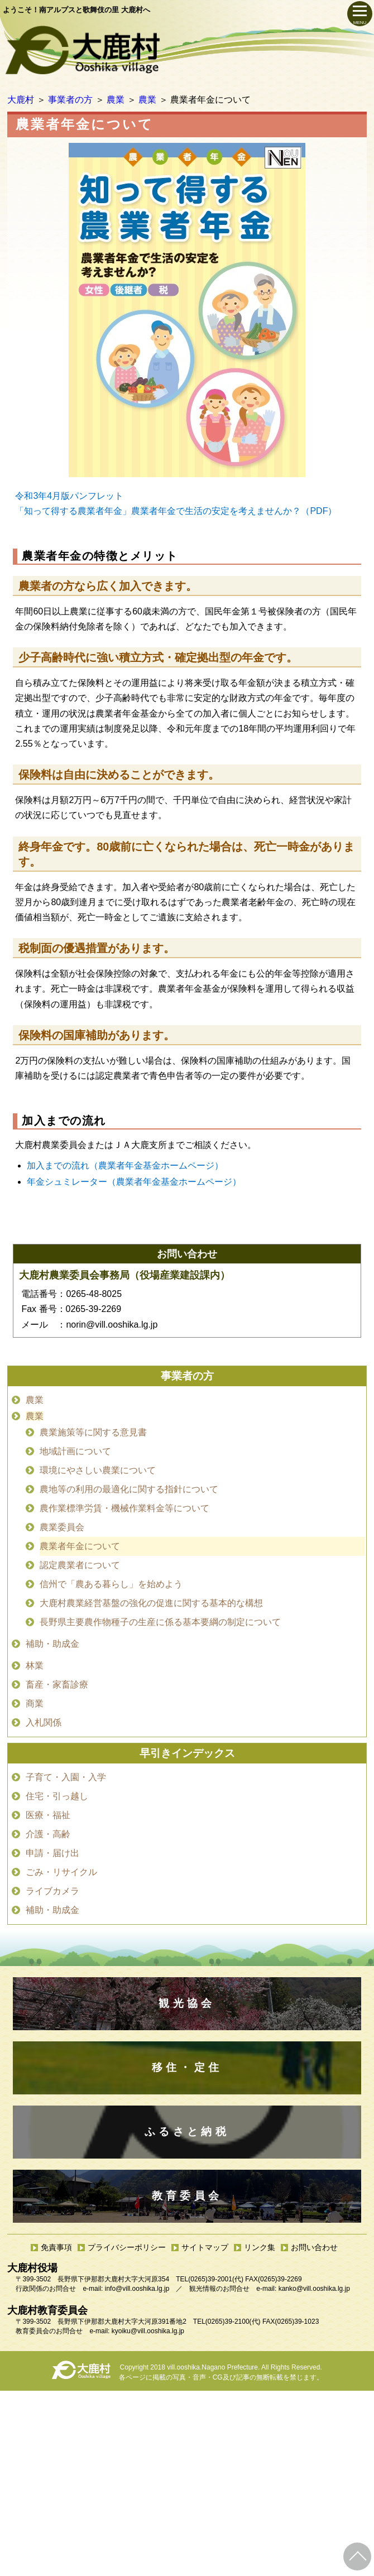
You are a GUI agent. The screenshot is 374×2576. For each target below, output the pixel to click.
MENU (360, 22)
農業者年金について (80, 1546)
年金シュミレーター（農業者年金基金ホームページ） (134, 1181)
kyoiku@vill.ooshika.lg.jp (148, 2331)
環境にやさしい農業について (98, 1470)
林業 (35, 1665)
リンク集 (259, 2247)
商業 (35, 1703)
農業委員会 (62, 1527)
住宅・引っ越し (57, 1796)
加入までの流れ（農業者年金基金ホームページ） (125, 1165)
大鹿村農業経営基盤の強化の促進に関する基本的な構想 (151, 1603)
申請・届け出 (52, 1853)
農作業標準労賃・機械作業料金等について (124, 1508)
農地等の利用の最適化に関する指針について (129, 1489)
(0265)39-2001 (210, 2279)
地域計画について (75, 1451)
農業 (35, 1400)
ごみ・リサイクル (61, 1872)
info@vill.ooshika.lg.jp (137, 2289)
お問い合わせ (314, 2247)
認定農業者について (80, 1565)
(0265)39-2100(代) (233, 2321)
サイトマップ (204, 2247)
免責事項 (56, 2247)
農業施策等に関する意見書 (93, 1432)
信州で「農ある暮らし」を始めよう (111, 1584)
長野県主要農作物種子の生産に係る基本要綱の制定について (160, 1622)
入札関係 (43, 1722)
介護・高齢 (48, 1834)
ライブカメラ (52, 1891)
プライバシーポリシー (127, 2247)
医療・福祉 (48, 1815)
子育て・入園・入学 (66, 1777)
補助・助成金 (52, 1644)
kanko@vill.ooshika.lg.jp (314, 2289)
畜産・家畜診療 (57, 1684)
